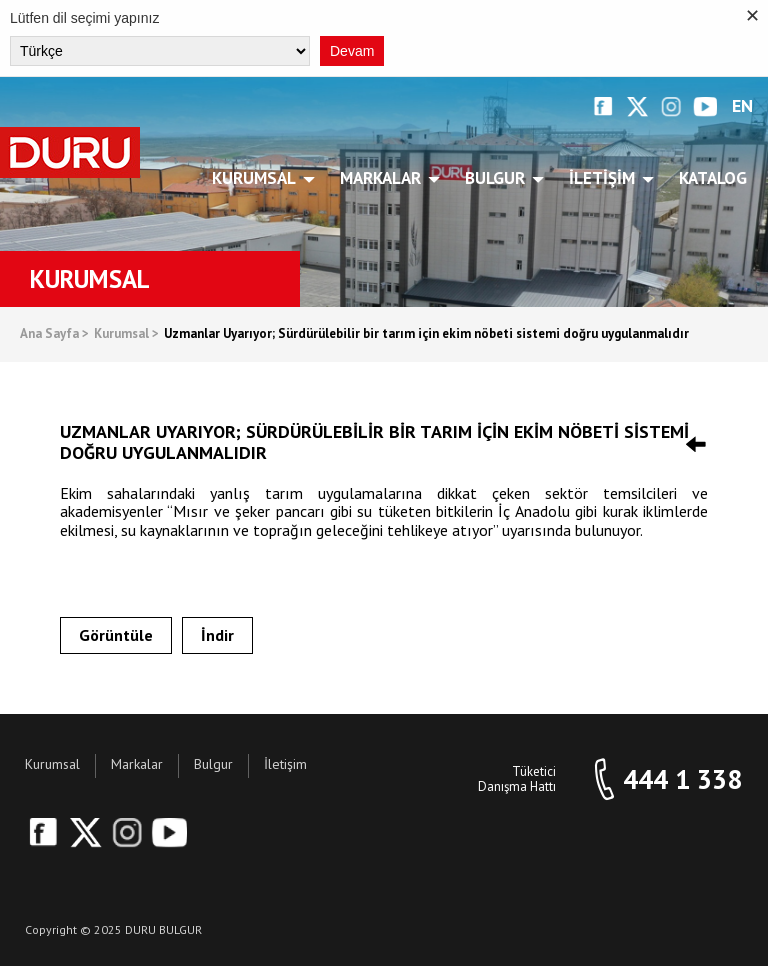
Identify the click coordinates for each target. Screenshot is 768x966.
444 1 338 (682, 779)
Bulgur (498, 178)
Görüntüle (116, 635)
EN (742, 106)
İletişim (605, 178)
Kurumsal (257, 178)
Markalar (384, 178)
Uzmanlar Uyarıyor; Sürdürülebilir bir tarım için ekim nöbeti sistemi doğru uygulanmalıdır (426, 334)
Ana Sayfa (54, 334)
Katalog (713, 178)
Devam (352, 51)
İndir (217, 635)
